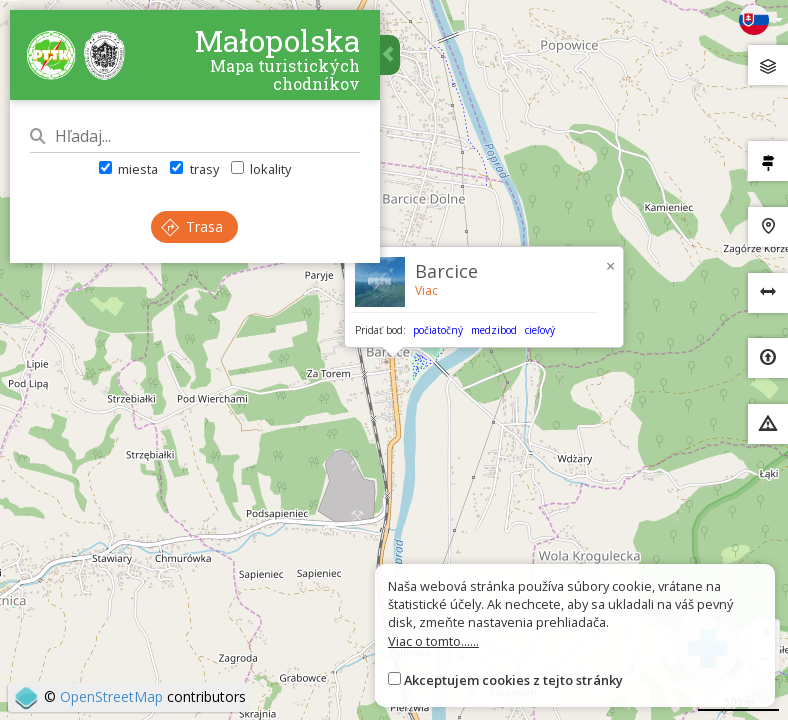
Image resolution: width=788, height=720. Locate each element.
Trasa (193, 226)
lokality (261, 169)
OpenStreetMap (111, 696)
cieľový (540, 330)
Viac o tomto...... (433, 641)
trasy (194, 169)
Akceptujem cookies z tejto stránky (513, 680)
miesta (128, 169)
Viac (426, 290)
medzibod (494, 330)
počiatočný (438, 330)
